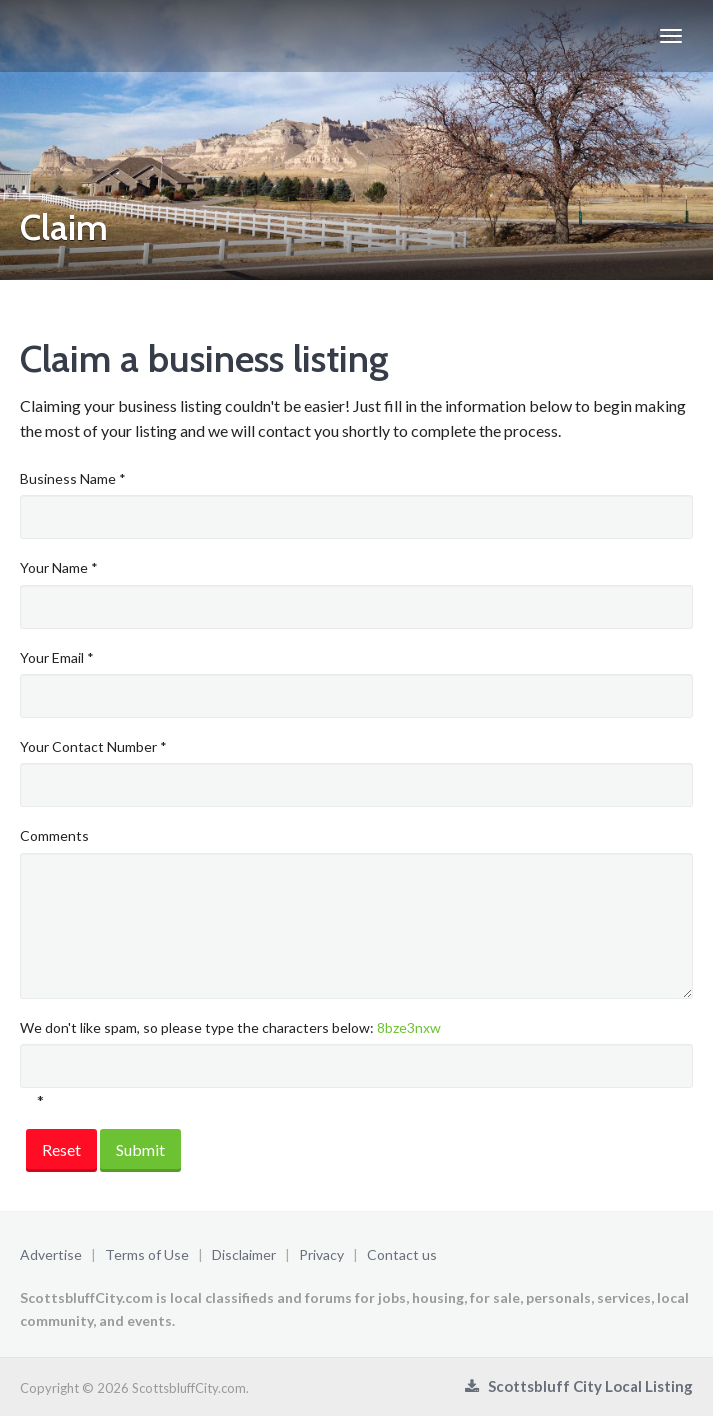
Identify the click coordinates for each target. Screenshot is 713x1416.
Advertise (51, 1254)
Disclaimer (244, 1254)
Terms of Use (147, 1254)
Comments (54, 835)
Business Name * (73, 478)
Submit (140, 1149)
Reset (61, 1149)
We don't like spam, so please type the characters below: (230, 1027)
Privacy (321, 1254)
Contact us (402, 1254)
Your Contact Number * (93, 746)
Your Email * (57, 657)
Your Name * (59, 567)
